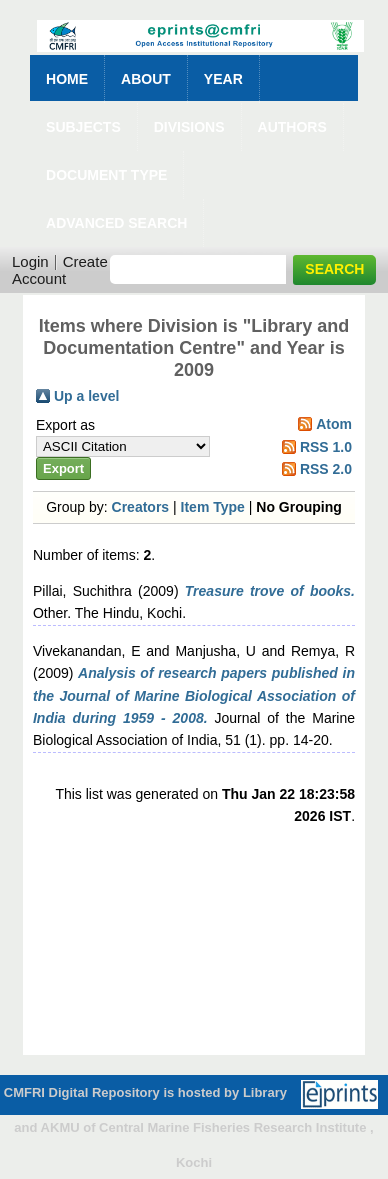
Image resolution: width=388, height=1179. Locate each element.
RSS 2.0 (326, 469)
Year (223, 79)
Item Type (213, 507)
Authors (292, 127)
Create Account (60, 270)
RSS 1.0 (326, 447)
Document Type (106, 175)
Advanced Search (116, 223)
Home (67, 79)
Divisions (189, 127)
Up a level (86, 396)
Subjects (83, 127)
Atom (334, 424)
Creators (141, 507)
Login (30, 261)
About (146, 79)
